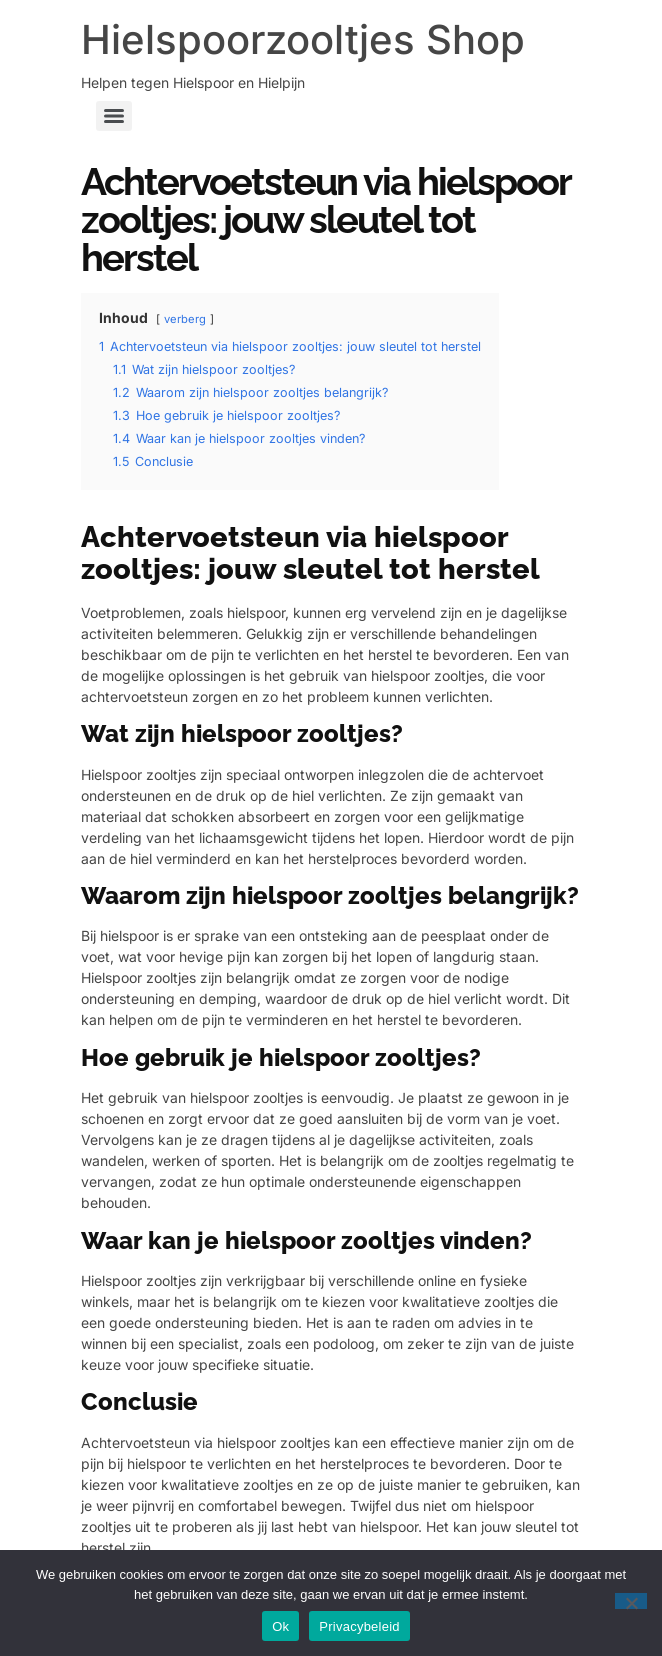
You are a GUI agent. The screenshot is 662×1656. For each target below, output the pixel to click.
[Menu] (114, 116)
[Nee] (631, 1601)
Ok (280, 1626)
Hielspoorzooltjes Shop (303, 39)
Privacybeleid (359, 1626)
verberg (185, 319)
